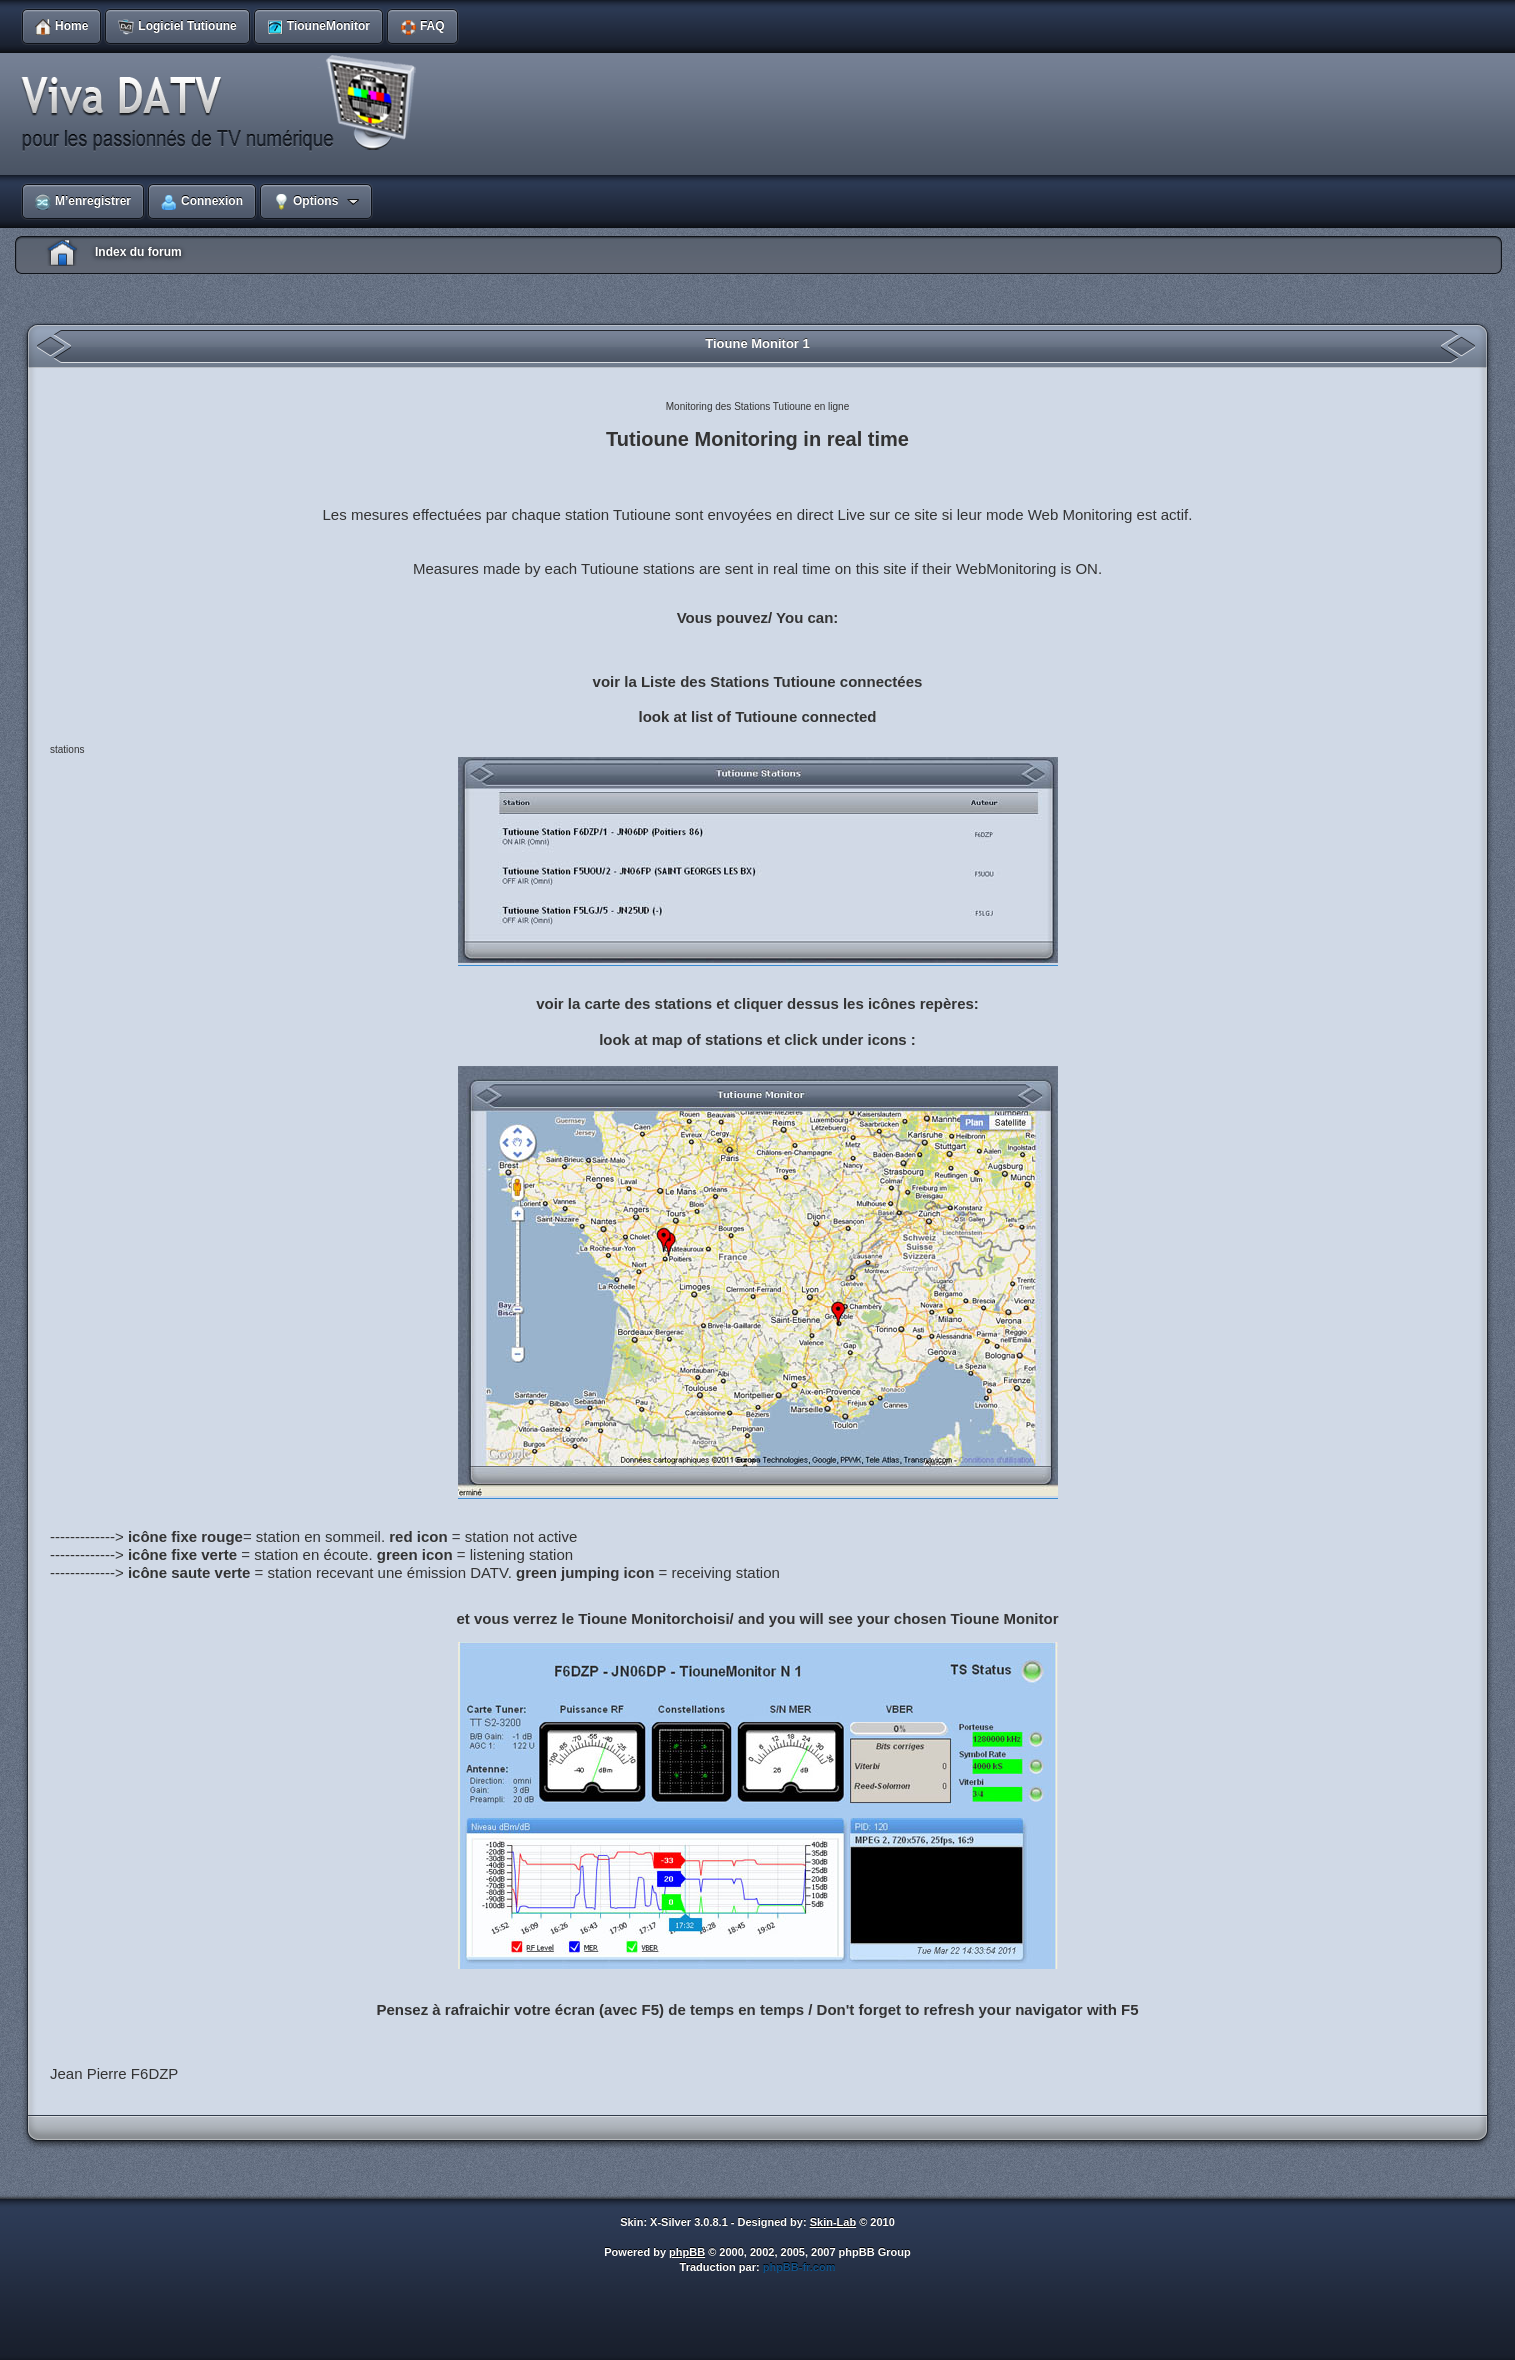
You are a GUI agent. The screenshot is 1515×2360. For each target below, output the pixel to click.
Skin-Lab (833, 2222)
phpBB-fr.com (799, 2267)
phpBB (687, 2252)
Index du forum (138, 252)
